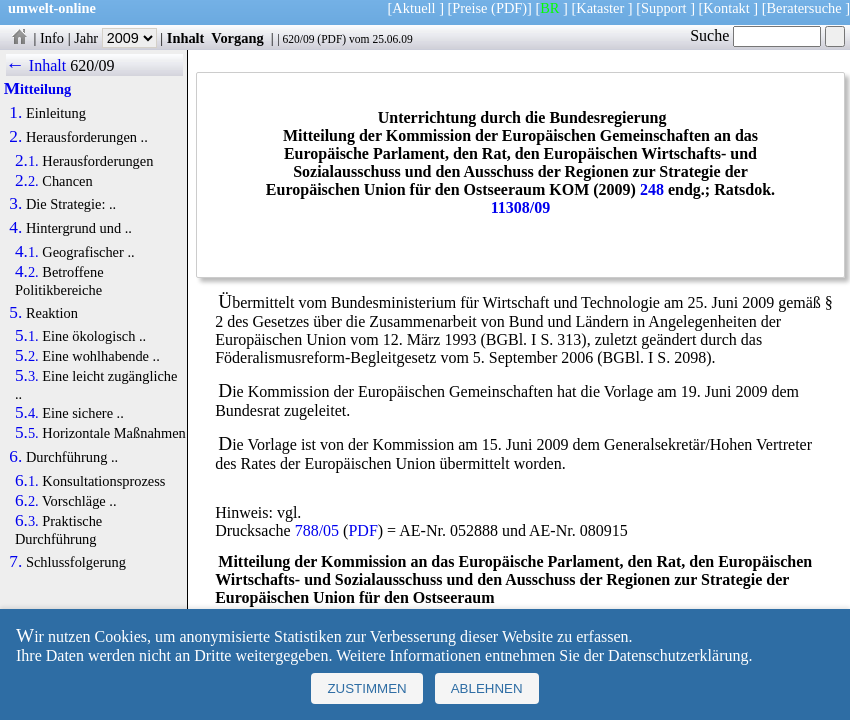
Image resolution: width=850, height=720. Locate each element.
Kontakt (726, 8)
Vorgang (237, 38)
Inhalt (186, 38)
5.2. (27, 356)
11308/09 (521, 207)
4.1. (27, 252)
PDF (331, 39)
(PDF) (509, 8)
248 (652, 189)
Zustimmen (366, 688)
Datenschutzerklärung (678, 655)
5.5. (27, 433)
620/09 (298, 39)
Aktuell (413, 8)
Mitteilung (37, 89)
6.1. (27, 481)
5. (15, 313)
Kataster (600, 8)
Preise (469, 8)
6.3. (27, 521)
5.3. (27, 376)
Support (664, 8)
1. (15, 113)
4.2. (27, 272)
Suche (755, 35)
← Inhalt (36, 65)
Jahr (115, 38)
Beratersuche (804, 8)
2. (15, 137)
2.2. (27, 181)
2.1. (27, 161)
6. (15, 457)
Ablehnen (487, 688)
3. (15, 204)
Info (52, 38)
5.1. (27, 336)
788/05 (317, 530)
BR (549, 8)
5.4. (27, 413)
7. (15, 562)
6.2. (27, 501)
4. (15, 228)
